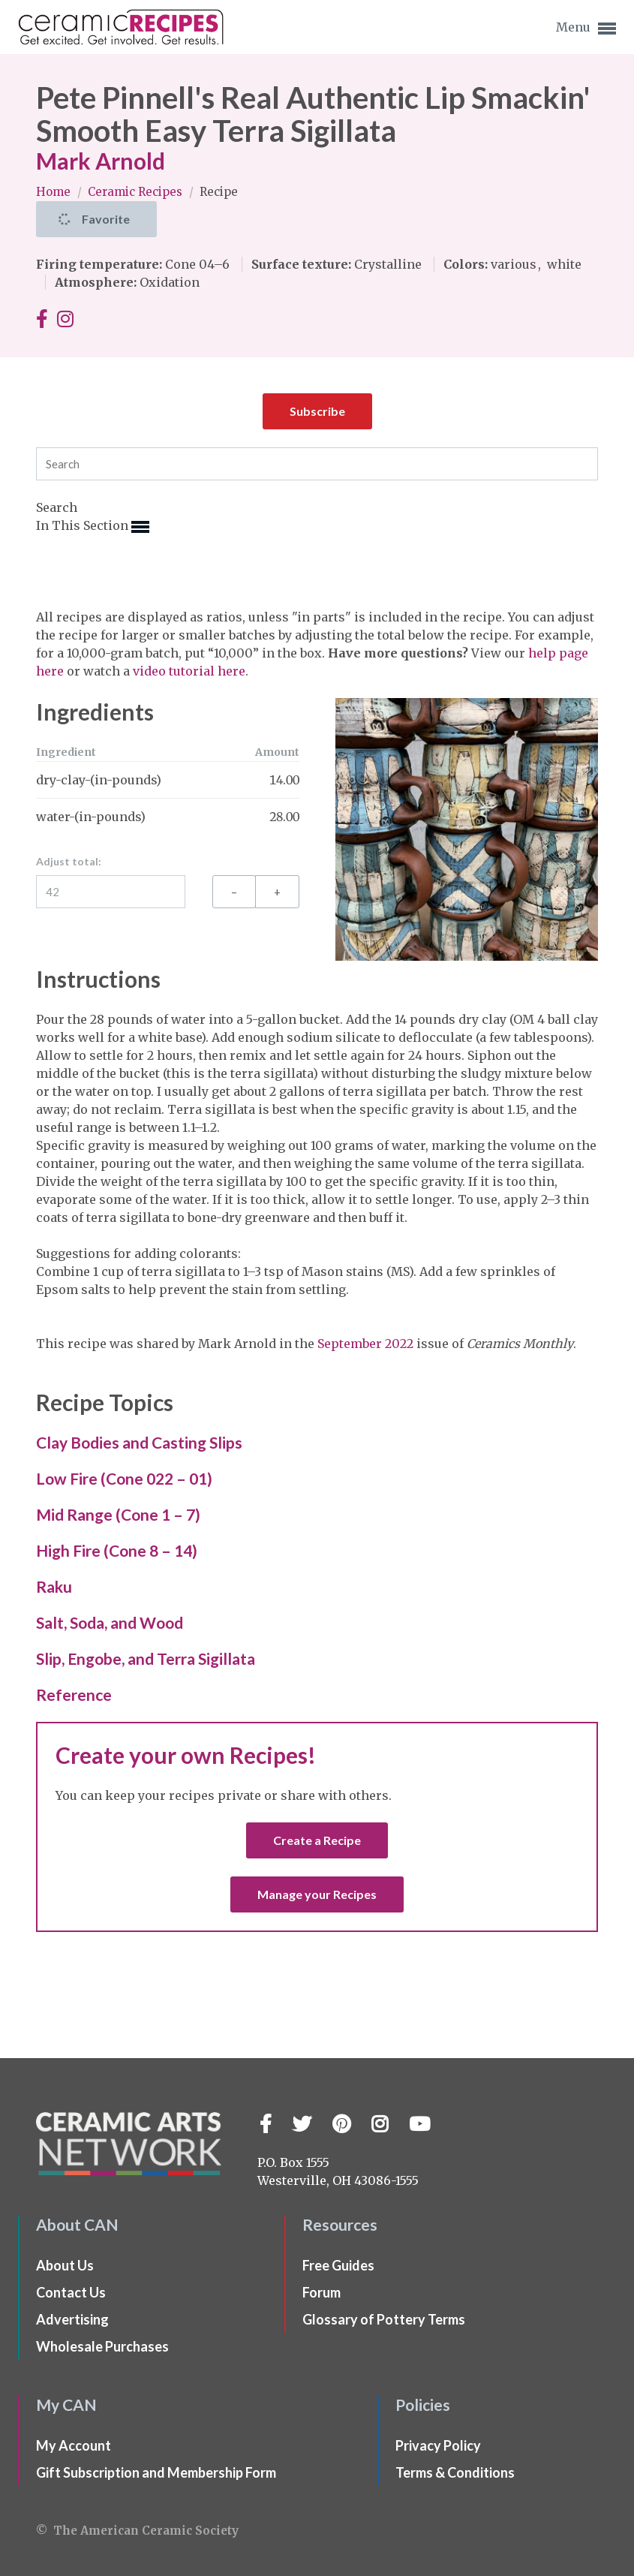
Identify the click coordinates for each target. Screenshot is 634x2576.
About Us (65, 2265)
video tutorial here (189, 671)
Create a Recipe (317, 1840)
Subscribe (317, 411)
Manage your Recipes (317, 1894)
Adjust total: (68, 861)
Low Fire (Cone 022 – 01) (124, 1478)
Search (56, 507)
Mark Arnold (100, 160)
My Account (73, 2445)
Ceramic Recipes (136, 192)
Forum (321, 2292)
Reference (74, 1694)
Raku (54, 1586)
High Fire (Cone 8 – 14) (116, 1550)
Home (55, 192)
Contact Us (71, 2292)
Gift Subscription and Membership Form (156, 2472)
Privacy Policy (438, 2445)
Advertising (72, 2319)
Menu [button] (586, 29)
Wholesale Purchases (102, 2346)
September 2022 (365, 1343)
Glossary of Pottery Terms (383, 2319)
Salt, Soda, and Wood (109, 1622)
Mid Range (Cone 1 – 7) (118, 1514)
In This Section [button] (92, 527)
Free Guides (338, 2265)
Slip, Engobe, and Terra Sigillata (145, 1658)
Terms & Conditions (455, 2472)
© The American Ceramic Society (137, 2530)
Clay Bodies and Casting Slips (139, 1442)
